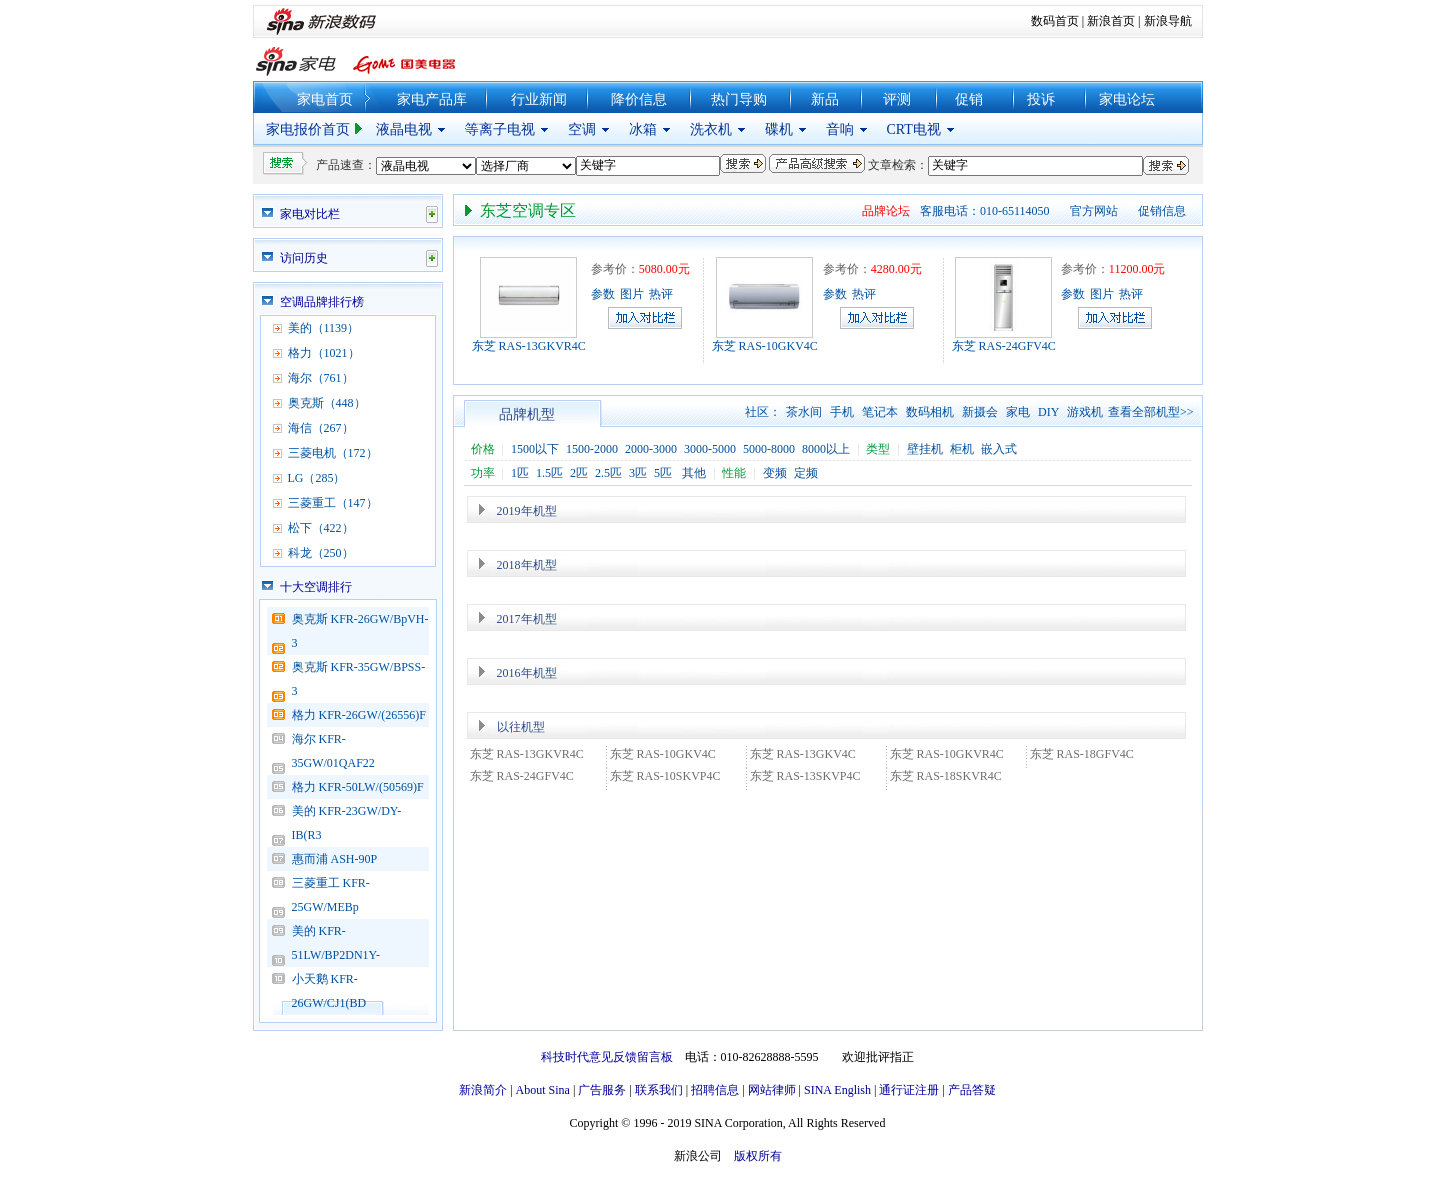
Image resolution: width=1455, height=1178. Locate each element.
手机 (842, 412)
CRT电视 (914, 129)
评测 (897, 99)
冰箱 (643, 129)
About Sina (543, 1090)
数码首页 (1055, 21)
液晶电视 (404, 129)
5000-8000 (769, 449)
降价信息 (639, 99)
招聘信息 (715, 1090)
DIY (1048, 412)
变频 (775, 473)
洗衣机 (711, 129)
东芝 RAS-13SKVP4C (805, 776)
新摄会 (980, 412)
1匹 (520, 473)
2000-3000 (651, 449)
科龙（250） (321, 553)
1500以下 (535, 449)
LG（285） (317, 478)
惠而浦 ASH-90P (335, 859)
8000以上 (826, 449)
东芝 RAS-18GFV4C (1082, 754)
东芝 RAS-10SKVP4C (665, 776)
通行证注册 (909, 1090)
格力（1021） (324, 353)
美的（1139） (324, 328)
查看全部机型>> (1151, 412)
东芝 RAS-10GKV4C (765, 346)
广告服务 (602, 1090)
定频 (806, 473)
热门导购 (739, 99)
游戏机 (1085, 412)
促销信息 (1162, 211)
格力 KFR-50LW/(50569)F (358, 787)
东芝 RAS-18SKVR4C (946, 776)
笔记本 (880, 412)
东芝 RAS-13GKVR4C (529, 346)
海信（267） (321, 428)
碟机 (779, 129)
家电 (1018, 412)
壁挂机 (925, 449)
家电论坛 (1127, 99)
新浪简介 (483, 1090)
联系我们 (659, 1090)
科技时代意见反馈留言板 (607, 1057)
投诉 (1041, 99)
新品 (825, 99)
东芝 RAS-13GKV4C (803, 754)
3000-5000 (710, 449)
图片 (632, 294)
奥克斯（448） (327, 403)
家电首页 (325, 99)
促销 (969, 99)
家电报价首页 (308, 129)
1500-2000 (592, 449)
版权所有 (758, 1156)
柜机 (962, 449)
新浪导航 (1168, 21)
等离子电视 (500, 129)
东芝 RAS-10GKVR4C (947, 754)
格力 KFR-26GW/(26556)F (359, 715)
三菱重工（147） (333, 503)
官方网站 (1094, 211)
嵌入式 (999, 449)
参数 (603, 294)
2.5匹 (608, 473)
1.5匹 (549, 473)
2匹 (579, 473)
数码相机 (930, 412)
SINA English (837, 1090)
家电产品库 (432, 99)
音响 (840, 129)
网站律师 (772, 1090)
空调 (582, 129)
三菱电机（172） (333, 453)
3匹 (638, 473)
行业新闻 (539, 99)
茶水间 (804, 412)
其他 (694, 473)
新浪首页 (1111, 21)
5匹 (663, 473)
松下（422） (321, 528)
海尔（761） (321, 378)
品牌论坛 (886, 211)
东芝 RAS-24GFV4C (1004, 346)
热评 (661, 294)
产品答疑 (972, 1090)
